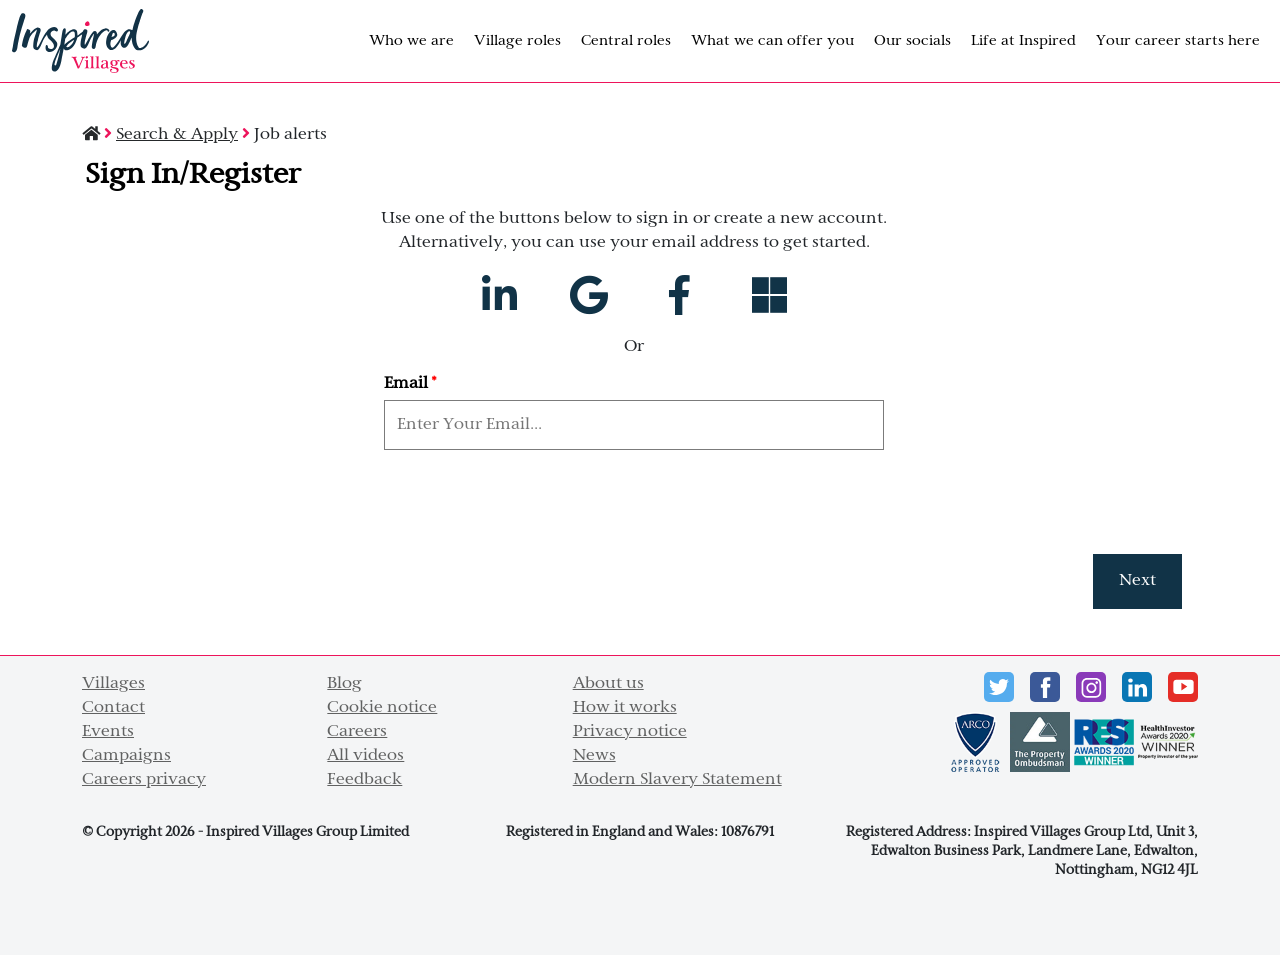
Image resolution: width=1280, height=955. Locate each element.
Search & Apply (177, 135)
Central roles (626, 42)
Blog (344, 684)
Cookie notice (382, 708)
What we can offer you (772, 42)
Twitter (999, 687)
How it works (625, 708)
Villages (113, 684)
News (594, 756)
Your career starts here (1178, 42)
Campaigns (126, 756)
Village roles (517, 42)
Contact (113, 708)
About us (608, 684)
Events (108, 732)
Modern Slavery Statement (677, 780)
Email (410, 384)
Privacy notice (630, 732)
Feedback (364, 780)
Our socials (912, 42)
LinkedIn (1137, 687)
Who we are (411, 42)
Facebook (1045, 687)
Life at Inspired (1023, 42)
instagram (1091, 687)
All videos (365, 756)
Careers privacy (144, 780)
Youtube (1183, 687)
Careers (357, 732)
